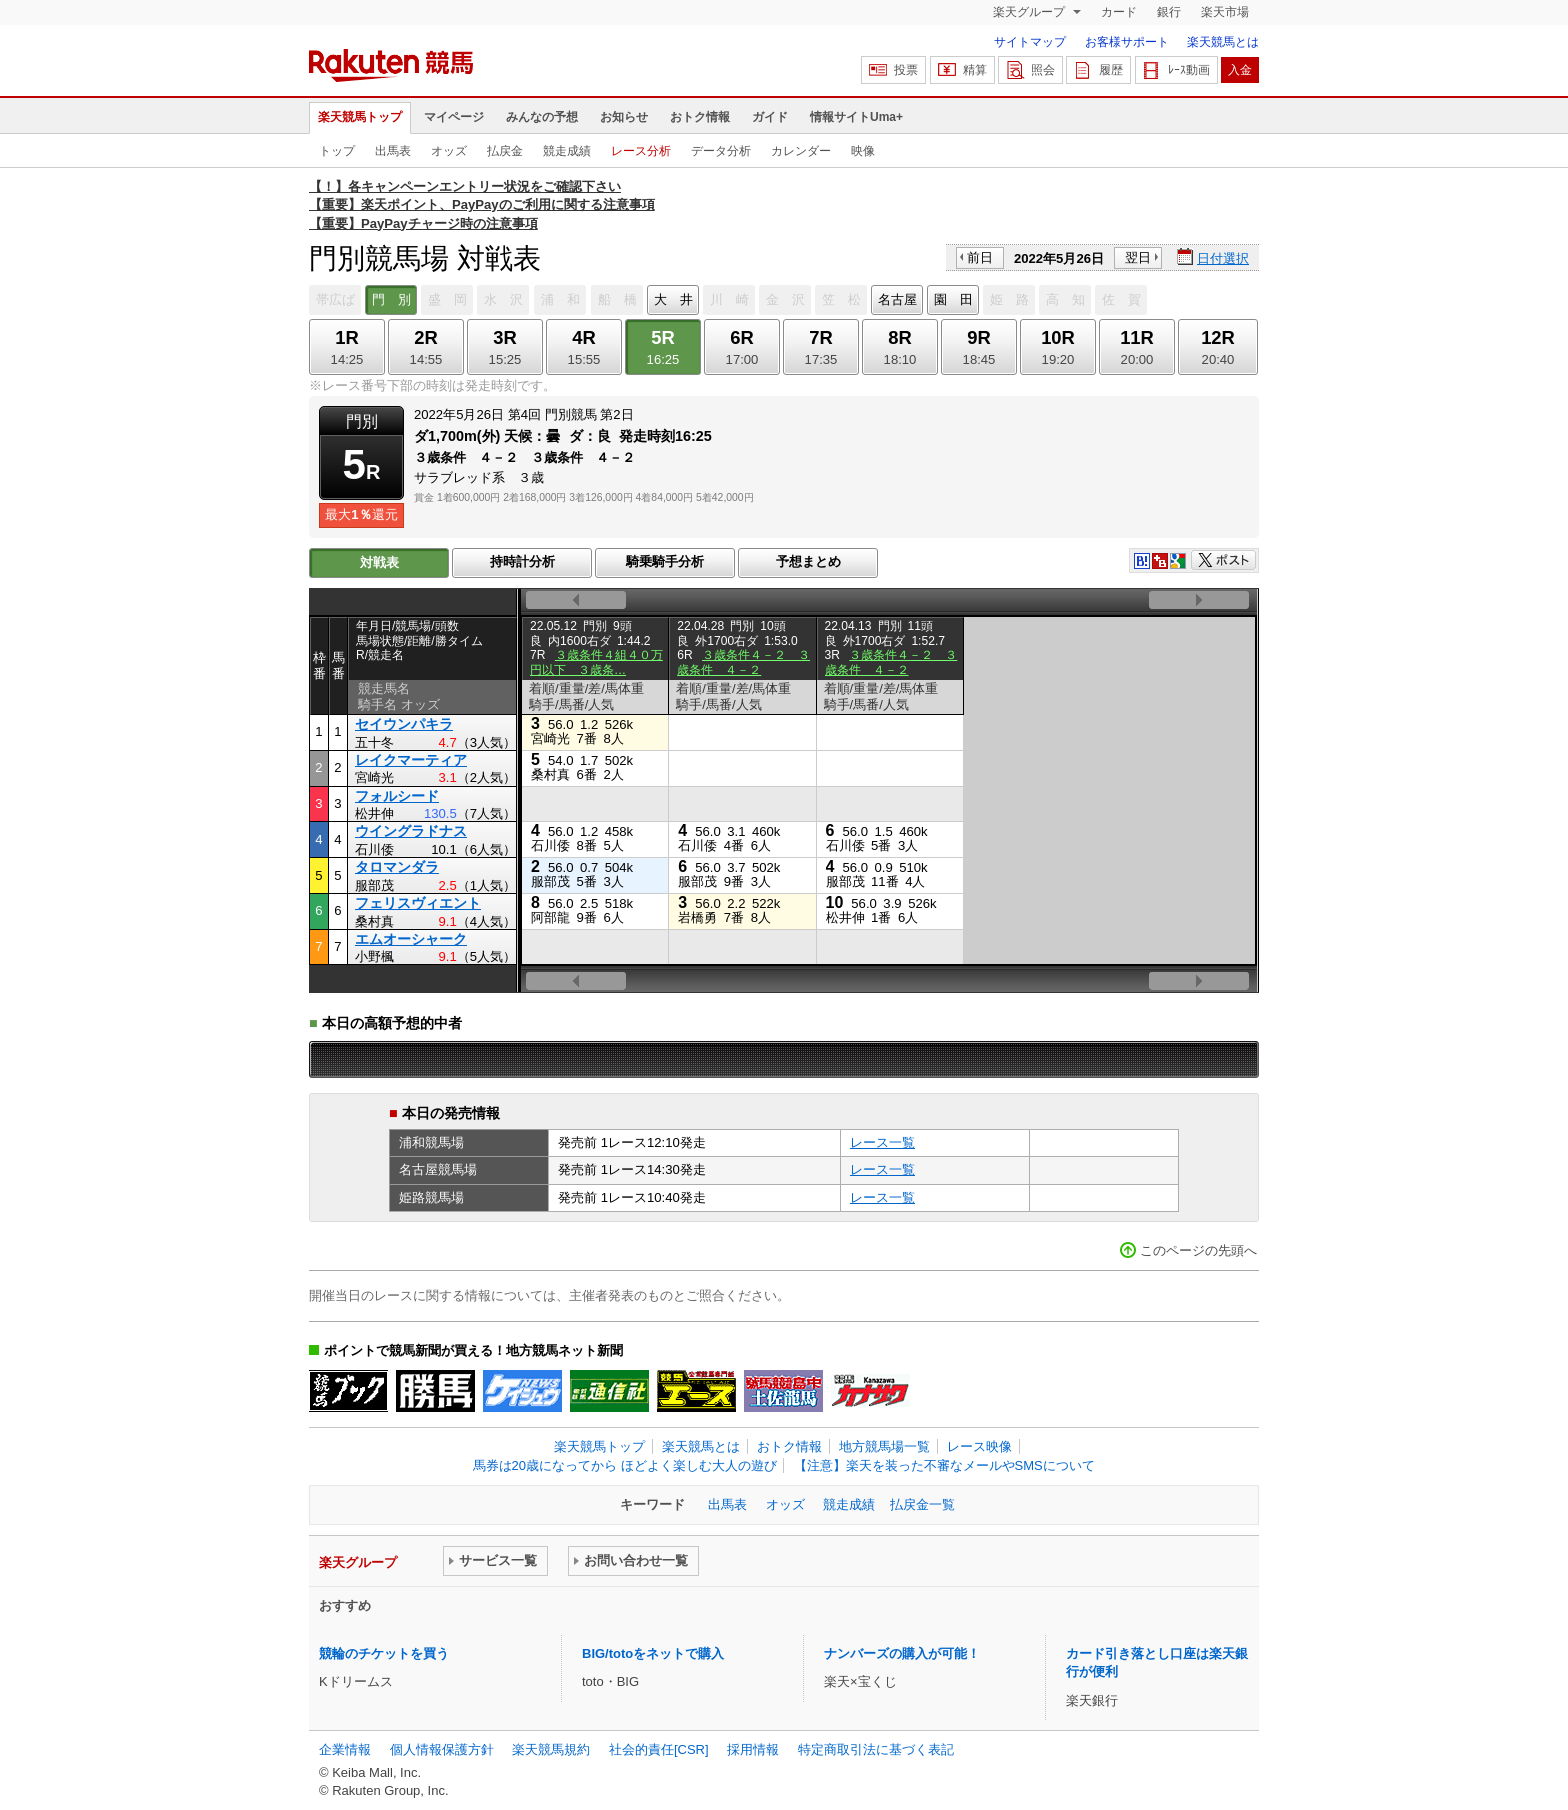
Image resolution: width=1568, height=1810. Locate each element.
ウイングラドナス (411, 831)
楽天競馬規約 (551, 1749)
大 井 (673, 299)
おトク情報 (700, 117)
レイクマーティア (411, 760)
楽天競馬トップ (360, 117)
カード (1119, 12)
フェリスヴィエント (418, 903)
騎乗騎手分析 (665, 561)
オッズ (449, 151)
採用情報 (753, 1749)
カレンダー (801, 151)
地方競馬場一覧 (884, 1446)
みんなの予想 (542, 117)
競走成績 (567, 151)
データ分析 (721, 151)
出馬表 (393, 151)
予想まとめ (808, 561)
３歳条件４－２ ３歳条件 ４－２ (743, 662)
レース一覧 (882, 1142)
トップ (337, 151)
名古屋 (897, 299)
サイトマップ (1030, 42)
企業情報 (345, 1749)
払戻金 (505, 151)
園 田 (953, 299)
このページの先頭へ (1198, 1250)
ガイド (770, 117)
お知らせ (624, 117)
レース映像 (979, 1446)
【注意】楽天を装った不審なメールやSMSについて (944, 1465)
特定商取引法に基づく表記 (876, 1749)
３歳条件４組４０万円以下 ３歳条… (596, 662)
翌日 (1138, 257)
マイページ (454, 117)
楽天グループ (1030, 12)
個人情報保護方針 (442, 1749)
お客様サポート (1127, 42)
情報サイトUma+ (856, 117)
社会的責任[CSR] (659, 1749)
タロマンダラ (397, 867)
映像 (863, 151)
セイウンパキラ (404, 724)
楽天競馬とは (1223, 42)
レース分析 (641, 151)
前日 (980, 257)
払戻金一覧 (922, 1504)
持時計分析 (522, 561)
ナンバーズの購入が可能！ (902, 1653)
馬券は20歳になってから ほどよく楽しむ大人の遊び (625, 1465)
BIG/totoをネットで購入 (653, 1653)
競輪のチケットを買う (384, 1653)
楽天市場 (1225, 12)
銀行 (1169, 12)
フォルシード (397, 796)
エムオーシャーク (411, 939)
